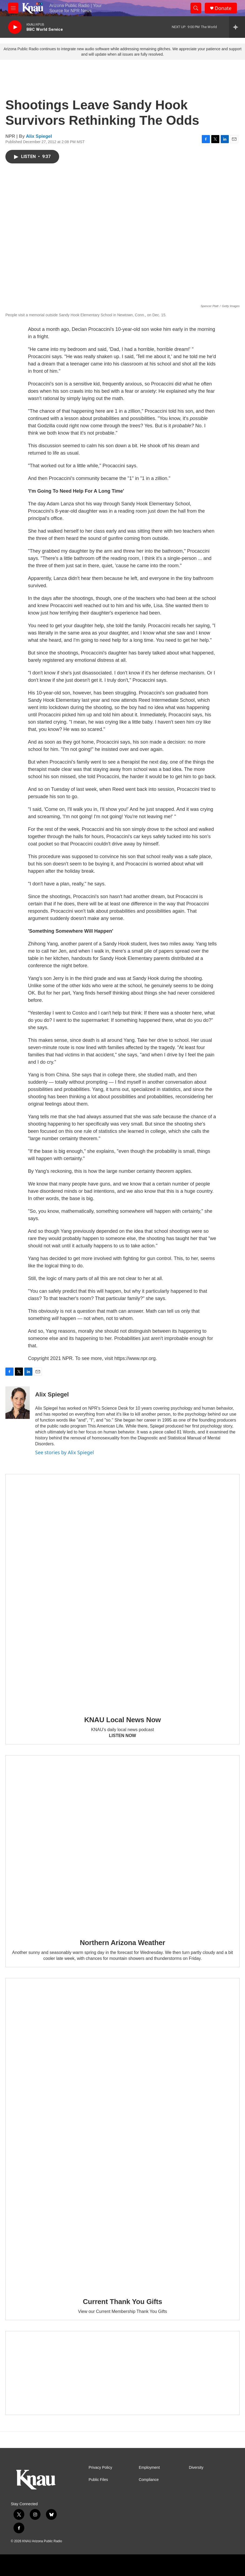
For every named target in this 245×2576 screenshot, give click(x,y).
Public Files (98, 2480)
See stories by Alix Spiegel (64, 1452)
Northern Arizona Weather (122, 1943)
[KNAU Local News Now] (122, 1591)
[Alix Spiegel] (17, 1402)
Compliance (149, 2480)
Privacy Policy (100, 2468)
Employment (149, 2468)
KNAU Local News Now (122, 1720)
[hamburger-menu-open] (13, 8)
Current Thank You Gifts (122, 2302)
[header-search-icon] (195, 8)
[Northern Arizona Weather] (122, 1843)
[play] (15, 27)
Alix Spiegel (39, 136)
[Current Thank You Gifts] (122, 2134)
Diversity (196, 2468)
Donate (223, 8)
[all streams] (237, 27)
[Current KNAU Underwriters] (122, 2373)
